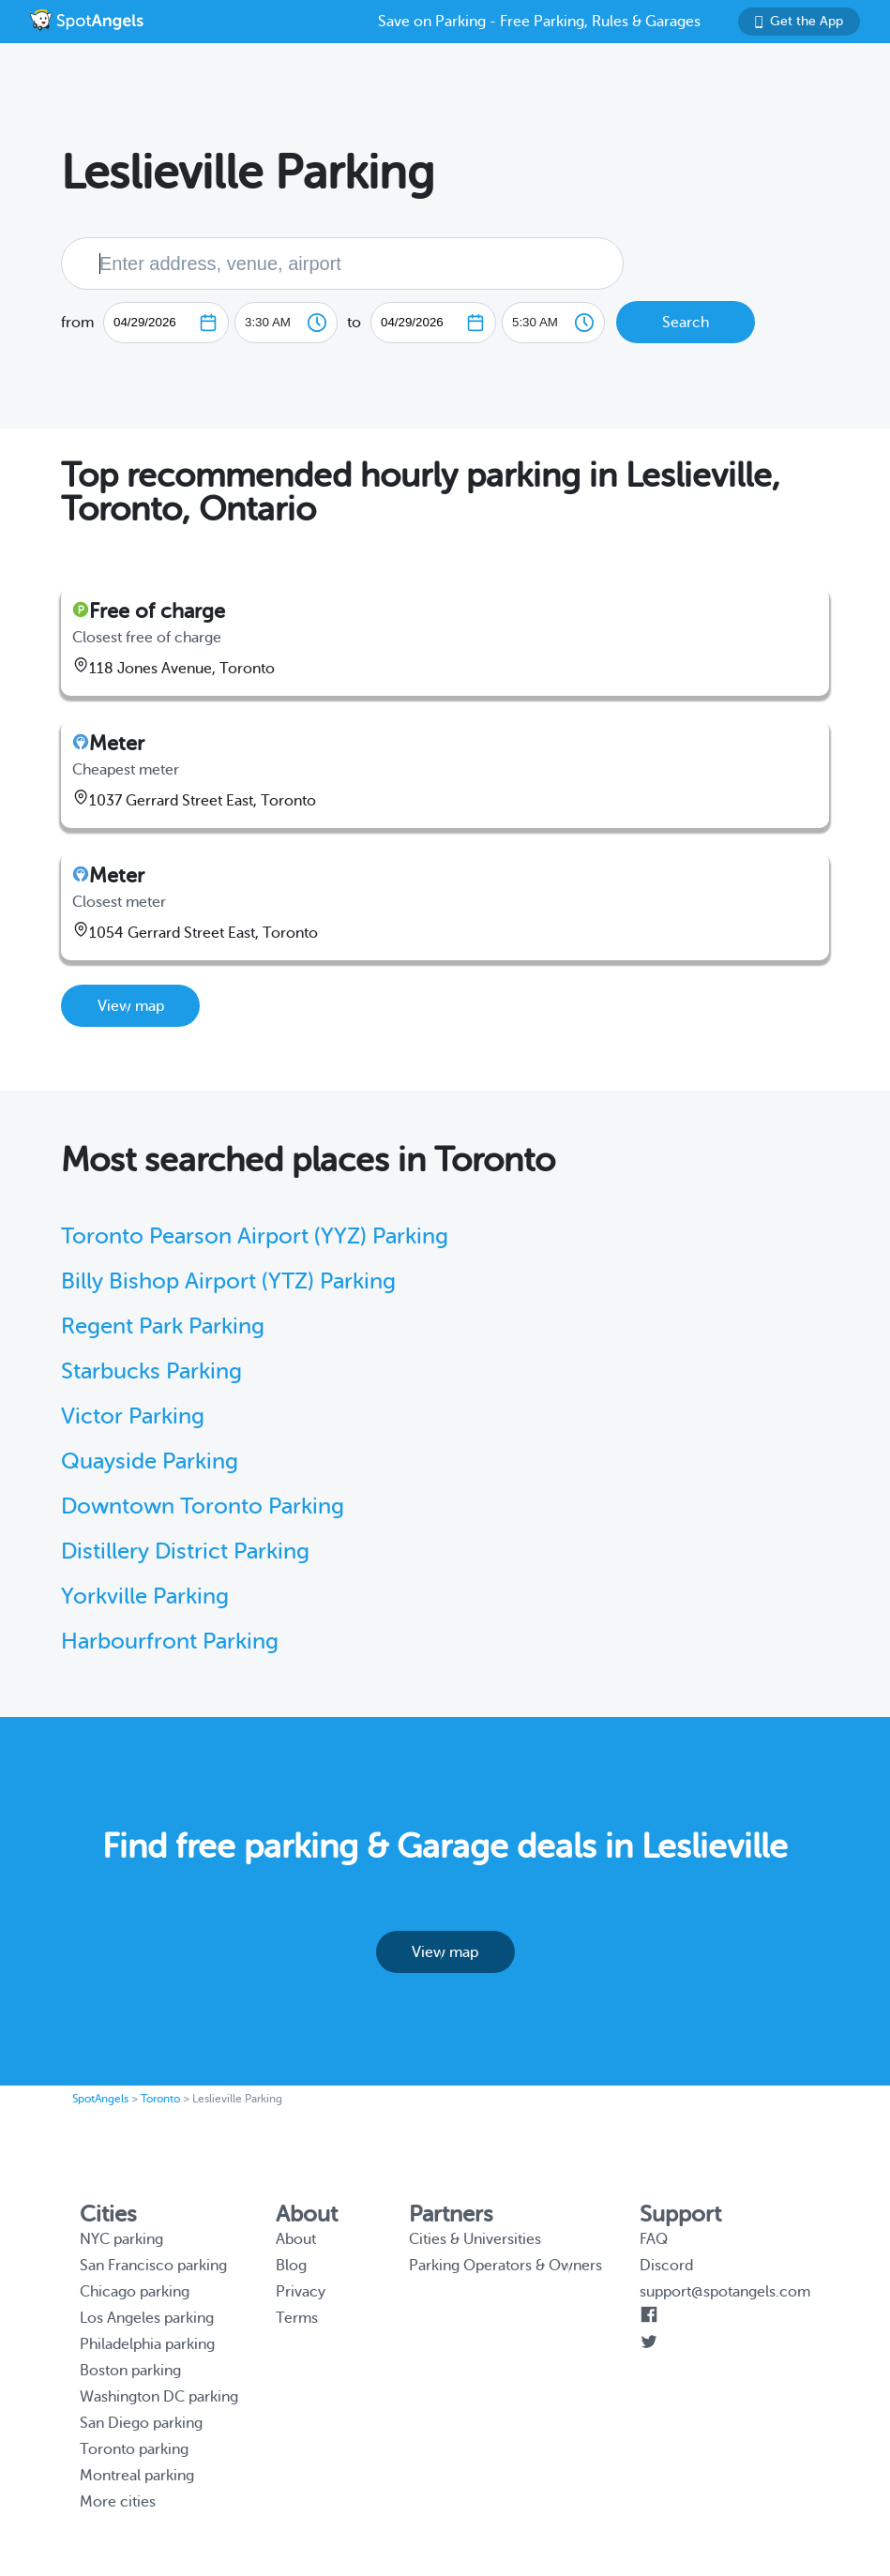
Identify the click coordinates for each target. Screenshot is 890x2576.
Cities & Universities (475, 2239)
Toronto (160, 2098)
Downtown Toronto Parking (202, 1506)
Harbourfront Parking (170, 1641)
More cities (118, 2501)
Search (685, 322)
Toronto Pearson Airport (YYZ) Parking (254, 1236)
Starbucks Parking (151, 1371)
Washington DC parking (159, 2396)
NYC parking (121, 2239)
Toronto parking (134, 2449)
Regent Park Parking (162, 1326)
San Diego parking (141, 2423)
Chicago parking (134, 2291)
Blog (291, 2265)
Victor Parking (132, 1416)
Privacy (300, 2291)
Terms (297, 2318)
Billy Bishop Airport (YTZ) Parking (228, 1281)
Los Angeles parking (147, 2318)
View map (131, 1006)
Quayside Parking (149, 1461)
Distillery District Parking (185, 1551)
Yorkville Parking (145, 1596)
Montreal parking (137, 2475)
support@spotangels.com (725, 2291)
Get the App (799, 21)
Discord (666, 2265)
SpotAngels (100, 2098)
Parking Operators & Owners (505, 2265)
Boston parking (130, 2370)
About (296, 2239)
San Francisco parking (153, 2265)
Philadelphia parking (147, 2344)
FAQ (654, 2239)
